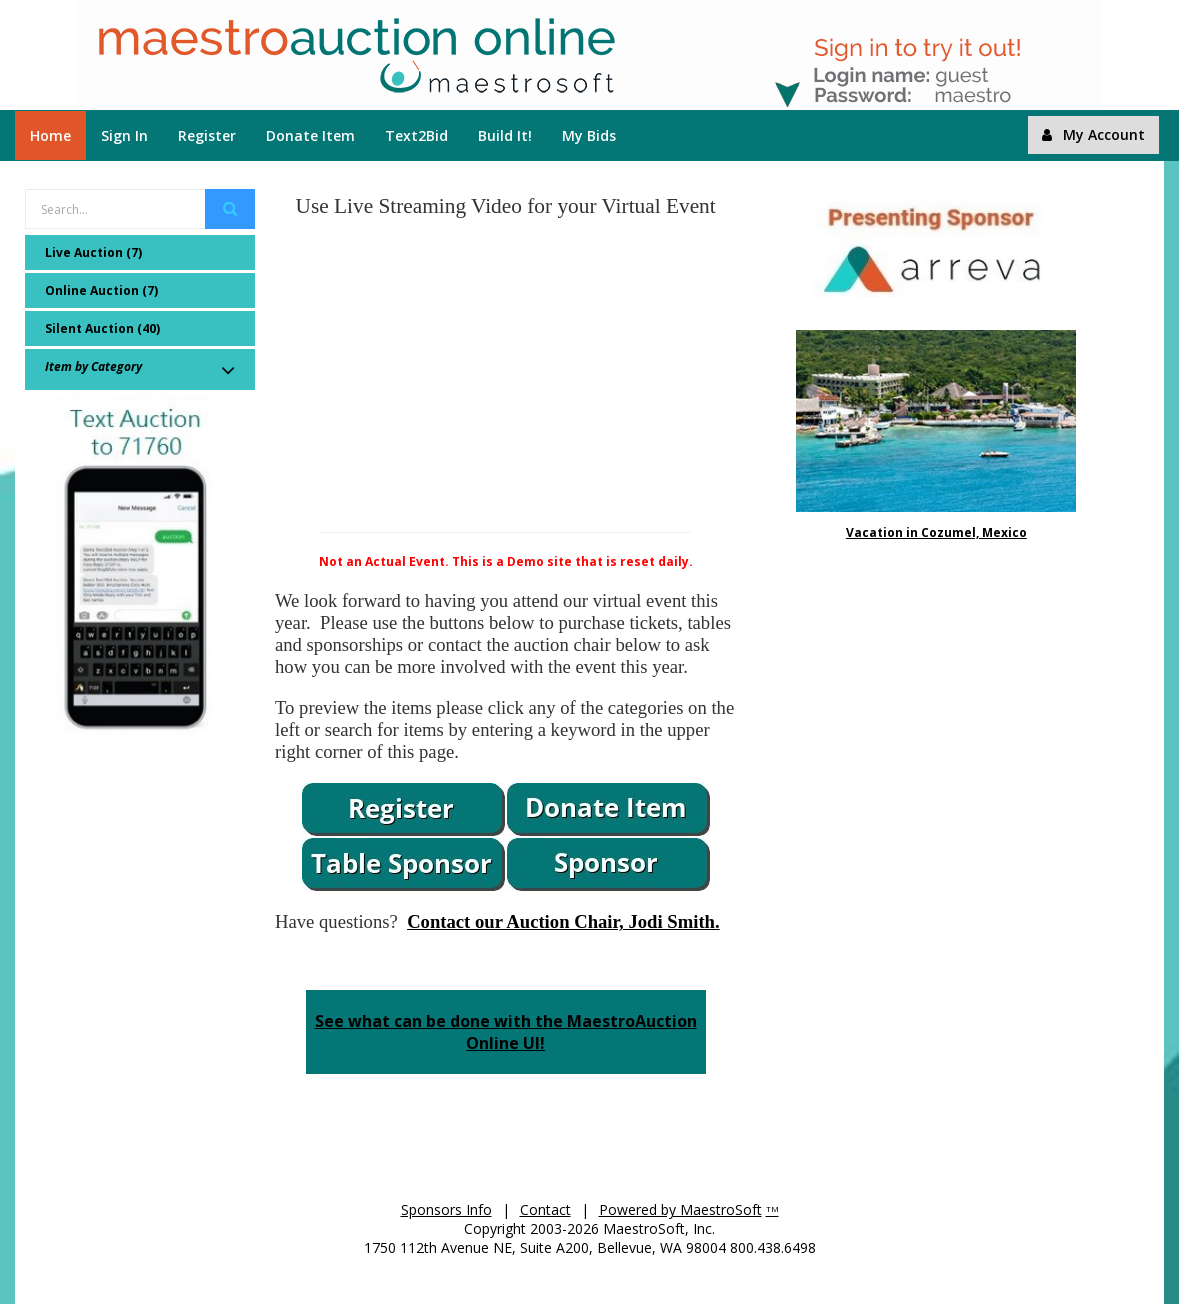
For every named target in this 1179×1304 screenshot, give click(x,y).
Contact (545, 1209)
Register (207, 135)
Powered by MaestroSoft (680, 1209)
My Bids (589, 135)
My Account (1093, 134)
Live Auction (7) (93, 252)
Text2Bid (416, 135)
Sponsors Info (446, 1209)
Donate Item (310, 135)
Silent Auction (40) (102, 328)
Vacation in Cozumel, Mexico (936, 532)
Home (50, 135)
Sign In (124, 135)
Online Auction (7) (101, 290)
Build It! (505, 135)
